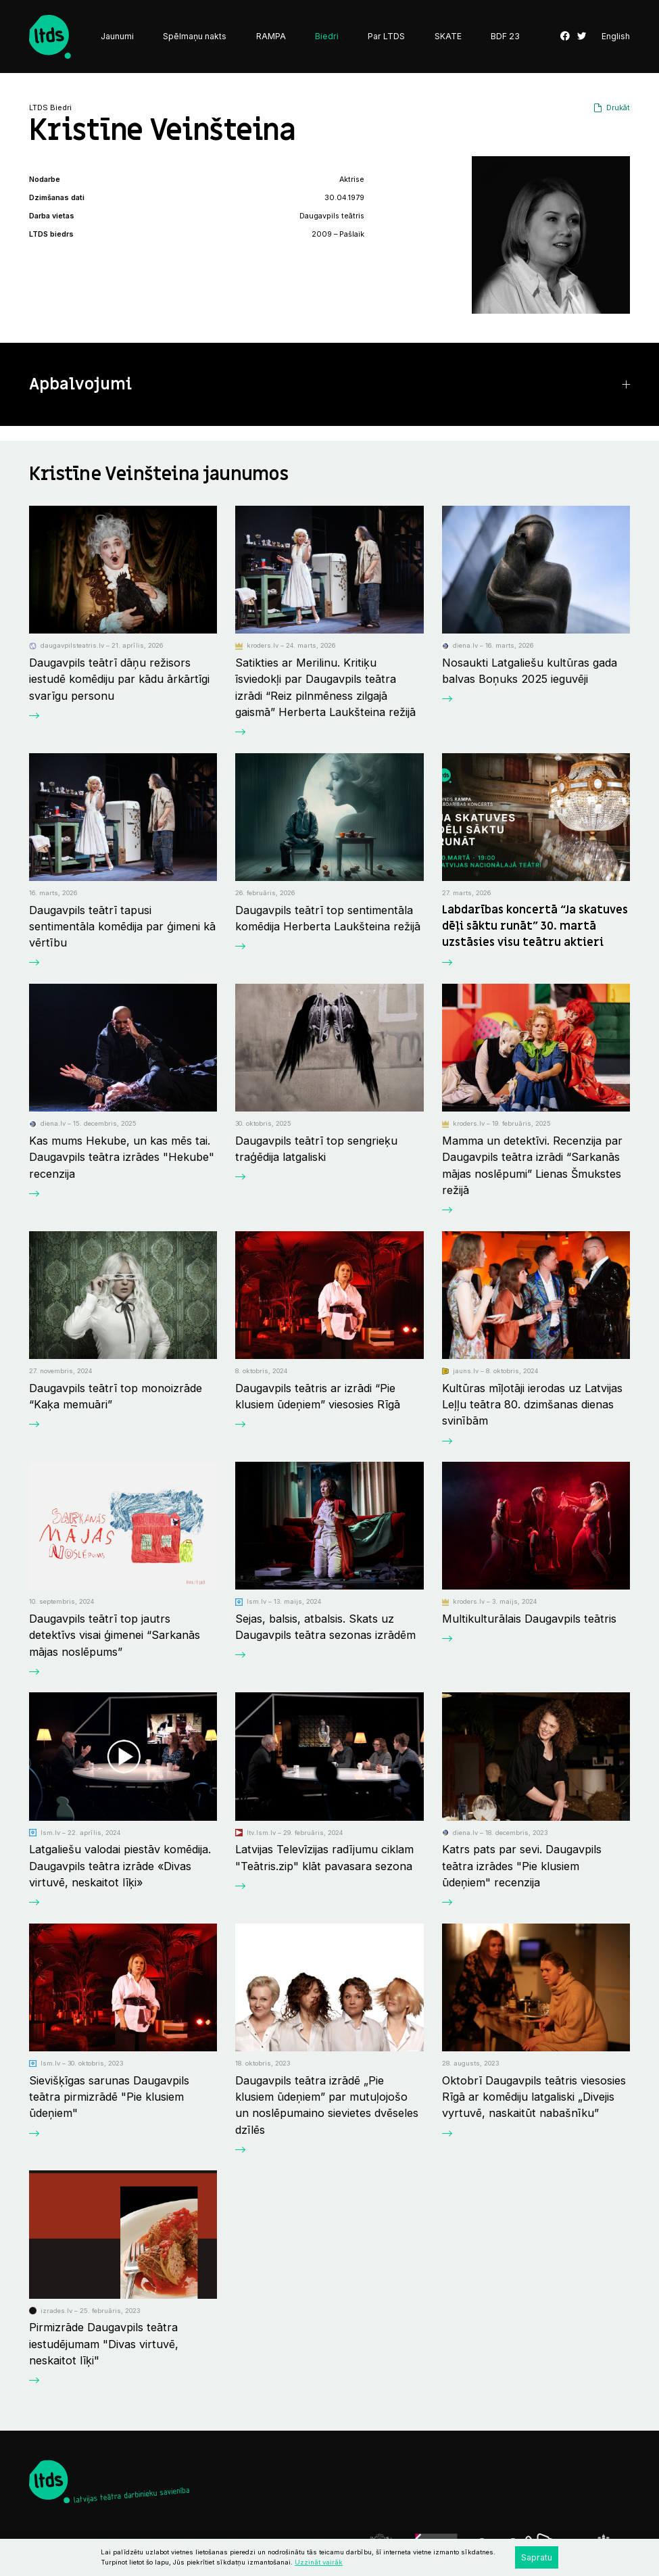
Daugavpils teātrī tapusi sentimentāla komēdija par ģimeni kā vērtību (122, 926)
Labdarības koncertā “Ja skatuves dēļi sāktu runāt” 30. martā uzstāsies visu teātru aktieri (535, 927)
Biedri (327, 36)
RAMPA (271, 36)
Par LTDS (386, 36)
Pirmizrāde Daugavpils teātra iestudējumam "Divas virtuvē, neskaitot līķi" (103, 2343)
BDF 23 (505, 36)
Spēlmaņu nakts (194, 36)
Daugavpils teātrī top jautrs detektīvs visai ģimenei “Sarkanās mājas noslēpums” (114, 1635)
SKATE (448, 36)
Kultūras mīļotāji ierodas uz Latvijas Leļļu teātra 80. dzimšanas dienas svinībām (532, 1404)
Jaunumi (117, 36)
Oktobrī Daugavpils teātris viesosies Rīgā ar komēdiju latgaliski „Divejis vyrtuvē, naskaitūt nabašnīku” (534, 2097)
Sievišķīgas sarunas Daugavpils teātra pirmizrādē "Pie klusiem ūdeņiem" (109, 2097)
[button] (329, 385)
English (616, 36)
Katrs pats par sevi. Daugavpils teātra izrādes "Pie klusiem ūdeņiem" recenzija (522, 1865)
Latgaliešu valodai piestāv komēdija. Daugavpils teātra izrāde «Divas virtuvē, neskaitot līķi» (120, 1865)
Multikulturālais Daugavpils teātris (529, 1618)
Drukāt (618, 107)
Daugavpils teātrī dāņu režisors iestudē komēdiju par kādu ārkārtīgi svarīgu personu (119, 679)
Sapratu (536, 2557)
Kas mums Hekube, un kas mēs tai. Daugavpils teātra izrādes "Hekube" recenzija (121, 1157)
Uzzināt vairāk (319, 2562)
